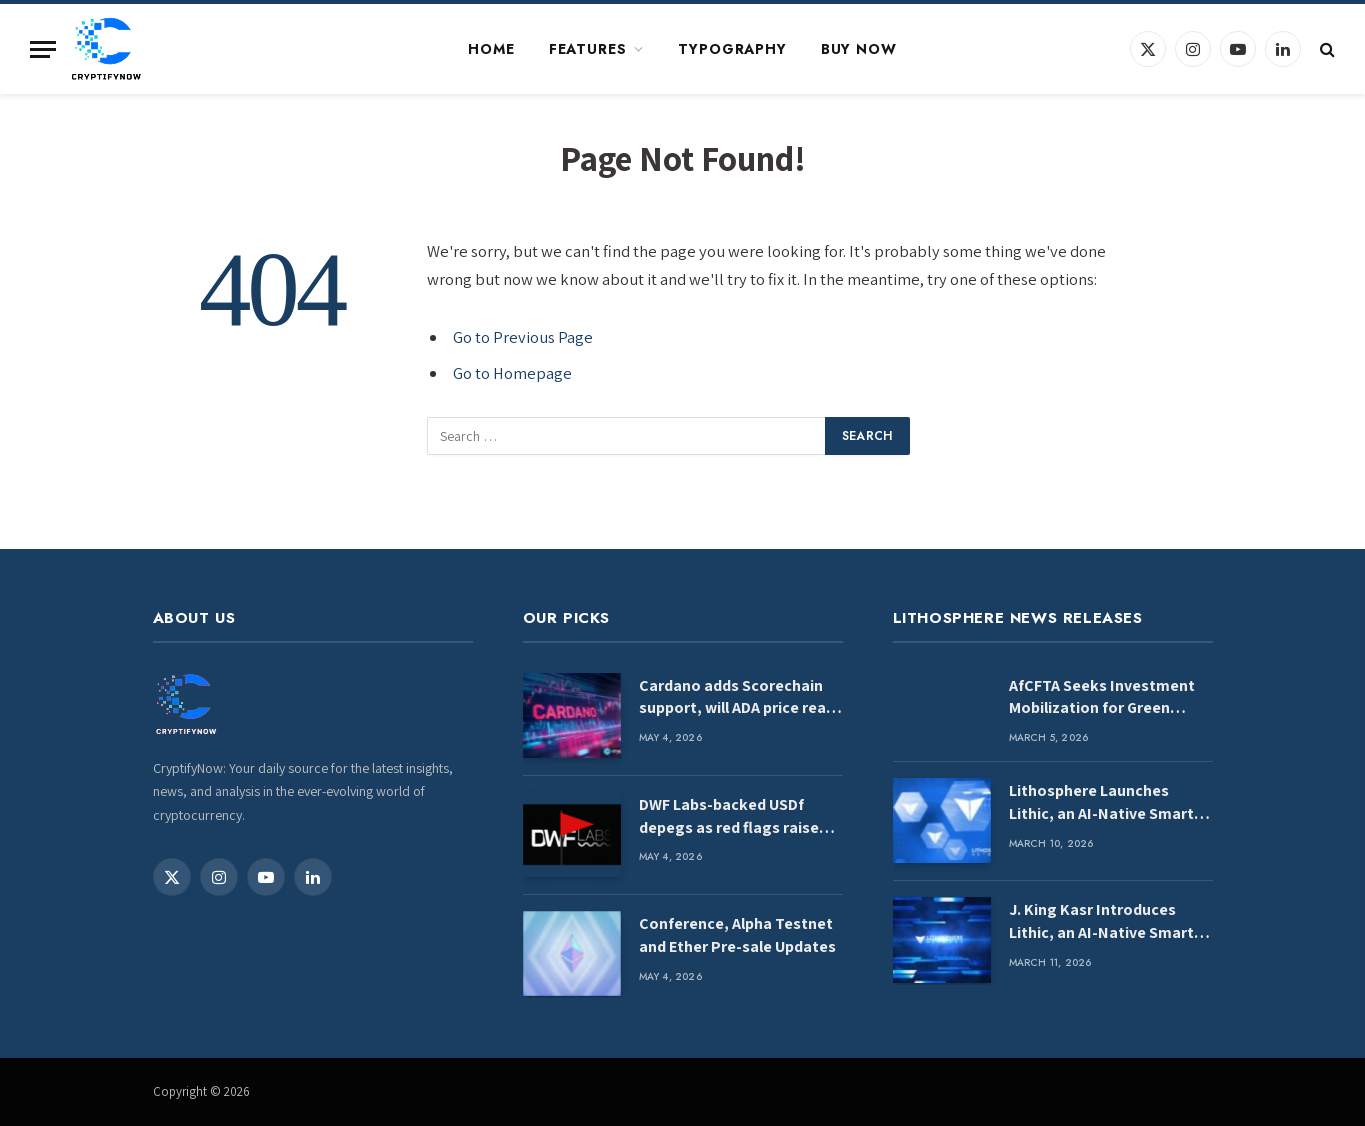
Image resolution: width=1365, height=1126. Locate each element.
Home (491, 49)
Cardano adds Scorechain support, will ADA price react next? (740, 698)
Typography (732, 49)
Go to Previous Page (523, 337)
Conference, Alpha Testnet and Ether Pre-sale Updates (737, 935)
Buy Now (859, 49)
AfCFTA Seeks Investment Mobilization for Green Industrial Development (1102, 698)
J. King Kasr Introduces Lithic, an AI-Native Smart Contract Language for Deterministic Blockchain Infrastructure (1101, 922)
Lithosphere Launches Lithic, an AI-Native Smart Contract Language (1101, 803)
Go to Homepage (512, 373)
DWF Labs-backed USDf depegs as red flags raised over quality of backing (733, 817)
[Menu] (43, 49)
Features (588, 49)
